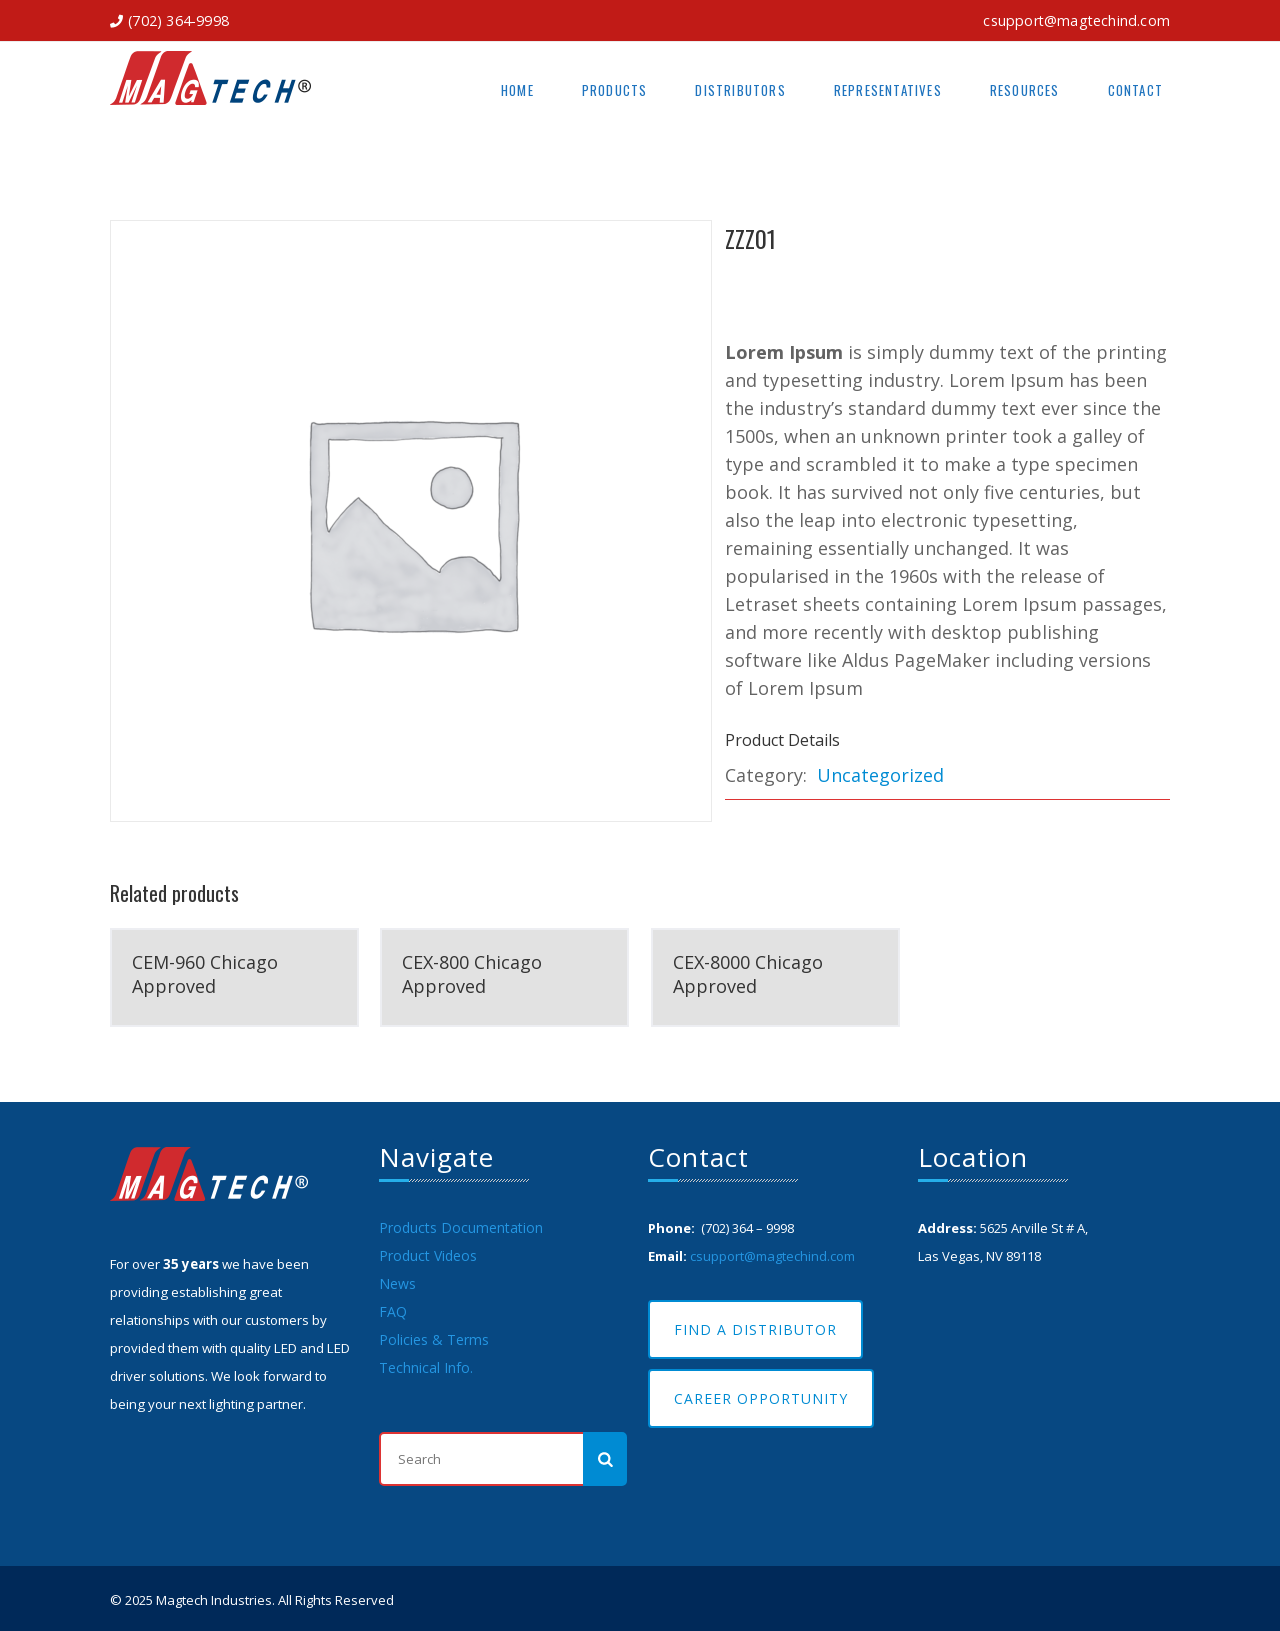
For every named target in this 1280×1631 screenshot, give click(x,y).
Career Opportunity (761, 1398)
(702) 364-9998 (178, 20)
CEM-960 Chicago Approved (205, 974)
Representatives (888, 90)
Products (615, 90)
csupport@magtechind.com (1076, 20)
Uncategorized (880, 775)
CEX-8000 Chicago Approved (748, 974)
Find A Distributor (755, 1329)
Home (517, 90)
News (397, 1283)
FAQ (393, 1311)
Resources (1025, 90)
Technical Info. (426, 1367)
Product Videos (428, 1255)
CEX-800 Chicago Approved (472, 974)
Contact (1135, 90)
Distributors (740, 90)
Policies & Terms (434, 1339)
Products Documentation (461, 1227)
